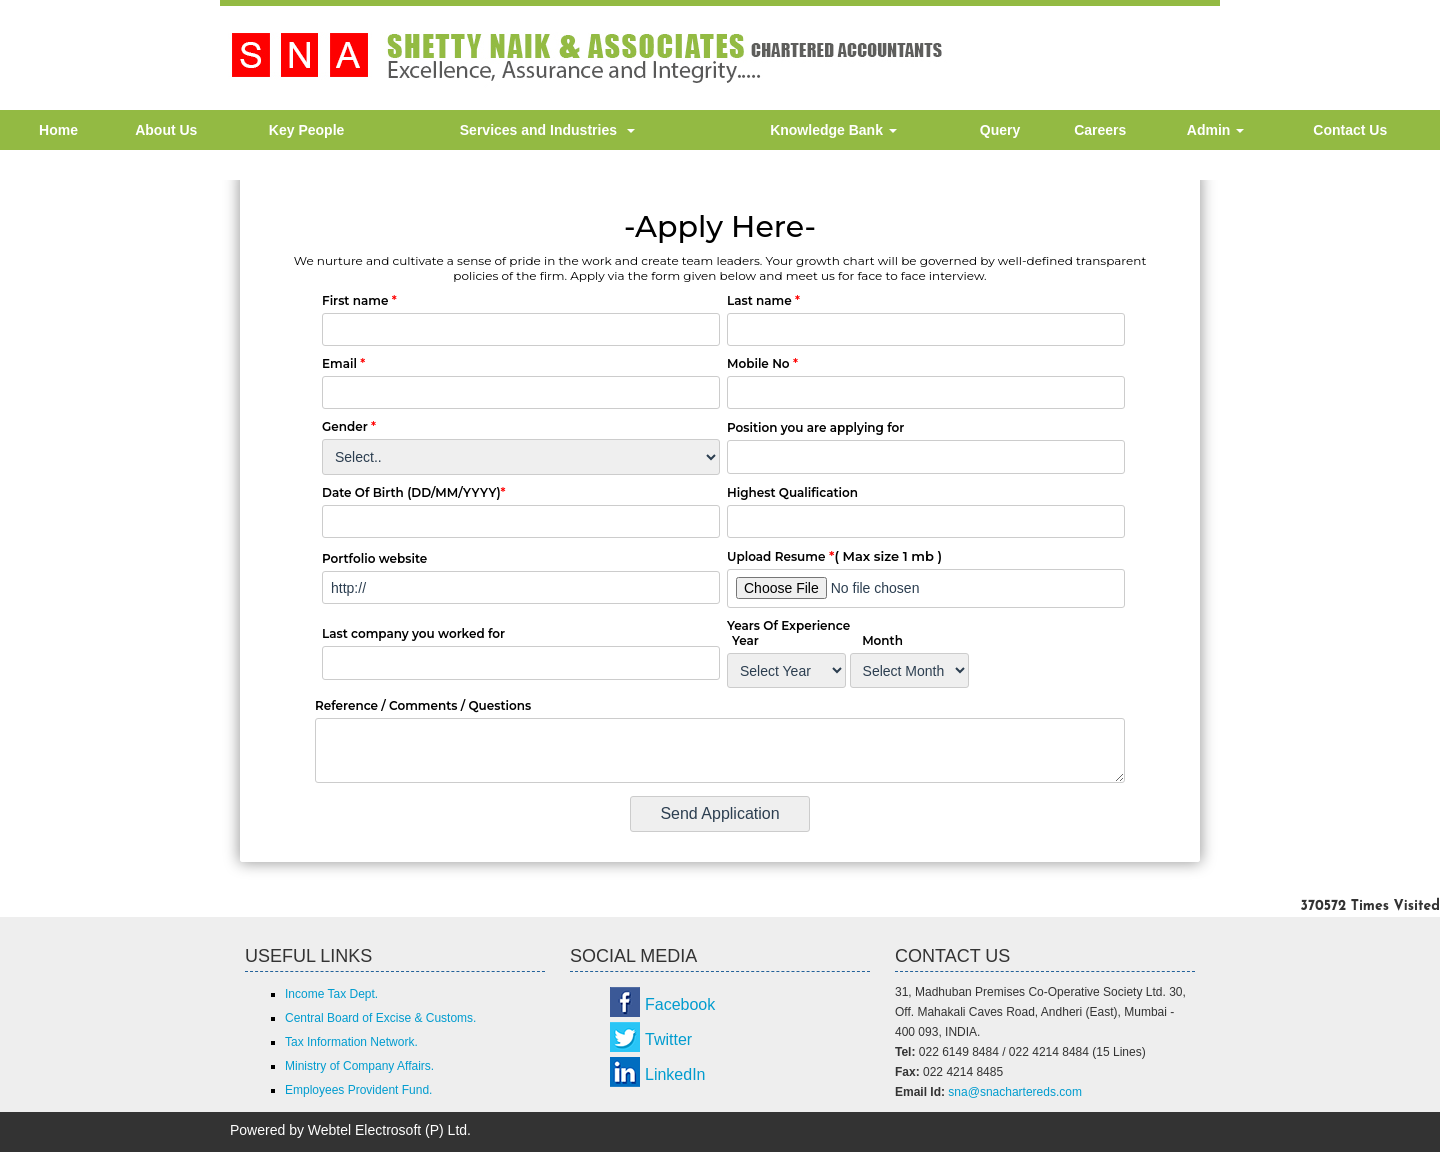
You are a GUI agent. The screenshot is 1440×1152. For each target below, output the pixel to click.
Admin (1215, 130)
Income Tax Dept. (331, 994)
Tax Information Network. (351, 1042)
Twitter (668, 1039)
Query (1000, 130)
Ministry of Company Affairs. (359, 1066)
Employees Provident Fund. (358, 1090)
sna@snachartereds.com (1015, 1092)
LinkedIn (675, 1074)
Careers (1100, 130)
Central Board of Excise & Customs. (380, 1018)
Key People (306, 130)
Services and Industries (547, 130)
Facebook (680, 1004)
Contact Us (1350, 130)
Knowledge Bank (833, 130)
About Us (166, 130)
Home (58, 130)
